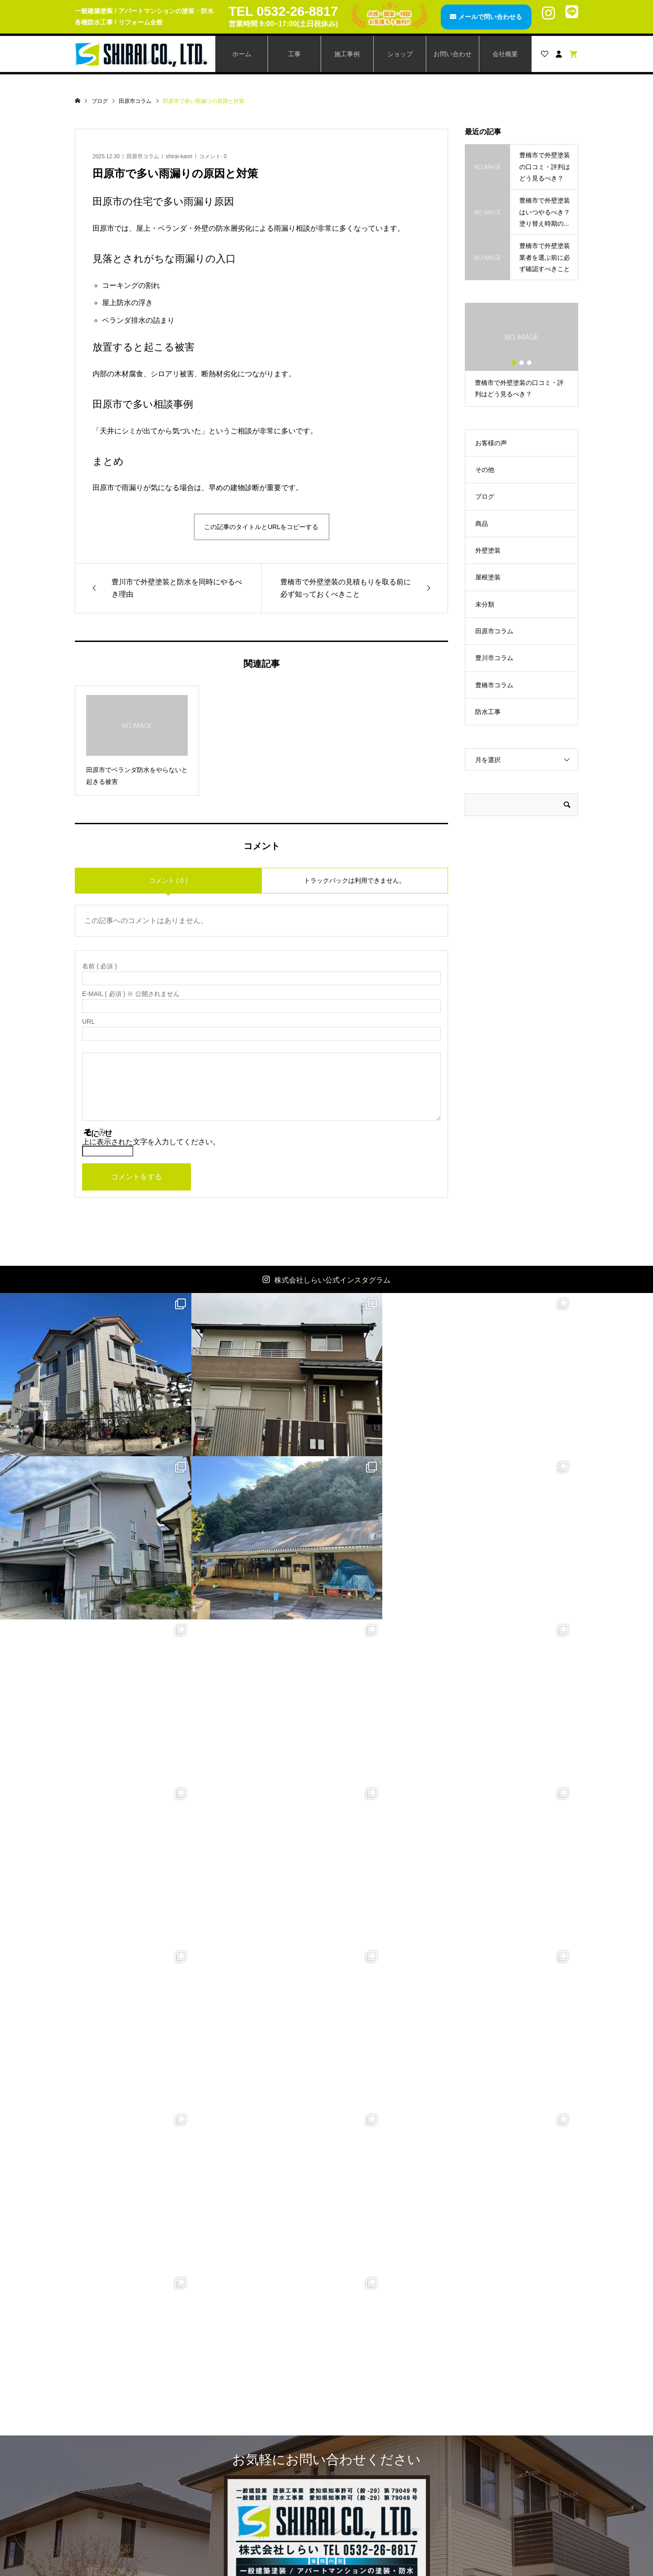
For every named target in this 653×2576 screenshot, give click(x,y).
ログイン (358, 2450)
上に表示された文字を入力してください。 (151, 1142)
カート (355, 2435)
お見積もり (487, 2435)
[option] (521, 354)
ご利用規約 (487, 2465)
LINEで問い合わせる (380, 2304)
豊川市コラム (494, 657)
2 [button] (521, 362)
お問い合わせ (453, 54)
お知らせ (107, 2465)
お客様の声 (491, 443)
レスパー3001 (240, 2435)
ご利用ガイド (491, 2450)
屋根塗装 (488, 577)
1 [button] (514, 362)
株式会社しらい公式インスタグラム (332, 1280)
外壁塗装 (488, 550)
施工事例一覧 (113, 2435)
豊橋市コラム (494, 685)
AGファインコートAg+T (254, 2419)
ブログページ (113, 2450)
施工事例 (347, 54)
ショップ (400, 54)
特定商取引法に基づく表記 (510, 2480)
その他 (484, 469)
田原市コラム (143, 156)
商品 (481, 523)
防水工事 (488, 711)
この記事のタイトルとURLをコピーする (261, 526)
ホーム (241, 54)
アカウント (362, 2419)
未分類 (484, 604)
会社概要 (505, 54)
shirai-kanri (179, 156)
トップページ (113, 2404)
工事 (294, 54)
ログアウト (362, 2465)
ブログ (484, 496)
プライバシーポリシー (503, 2495)
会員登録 (358, 2404)
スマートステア (242, 2450)
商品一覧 (233, 2404)
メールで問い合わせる (488, 16)
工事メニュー (113, 2419)
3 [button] (529, 362)
